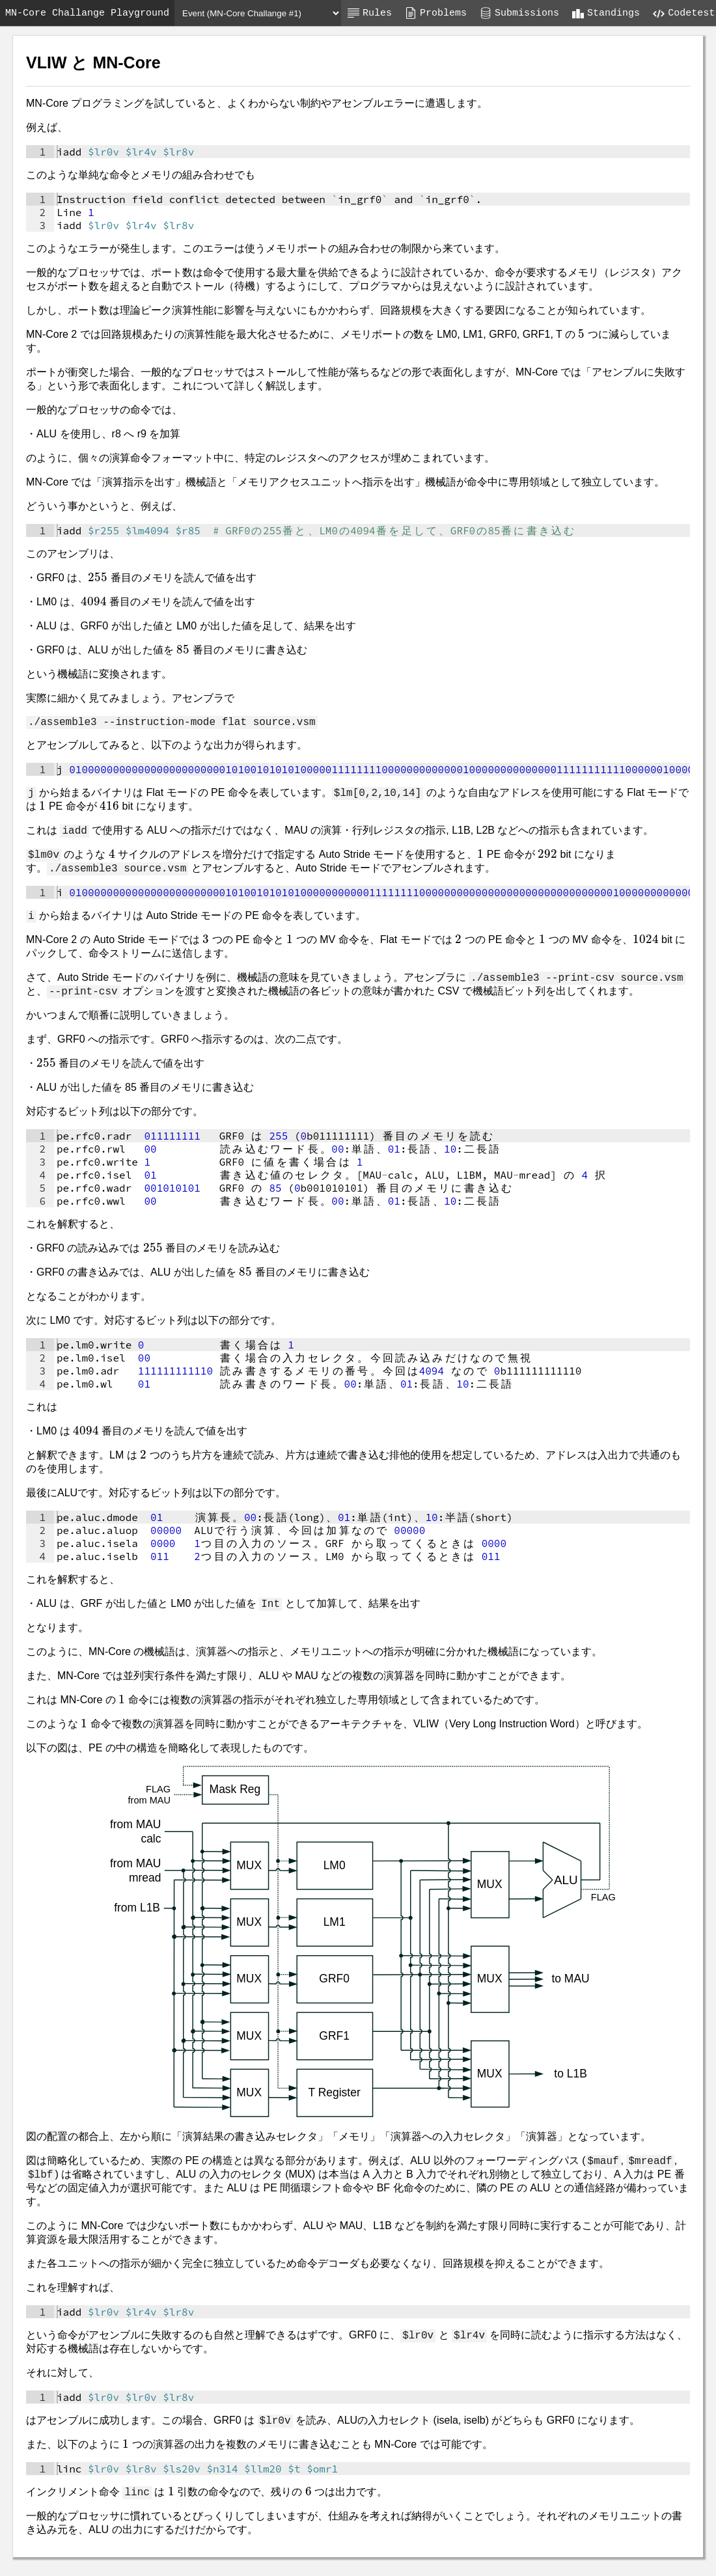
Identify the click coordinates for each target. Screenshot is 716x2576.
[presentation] (581, 334)
